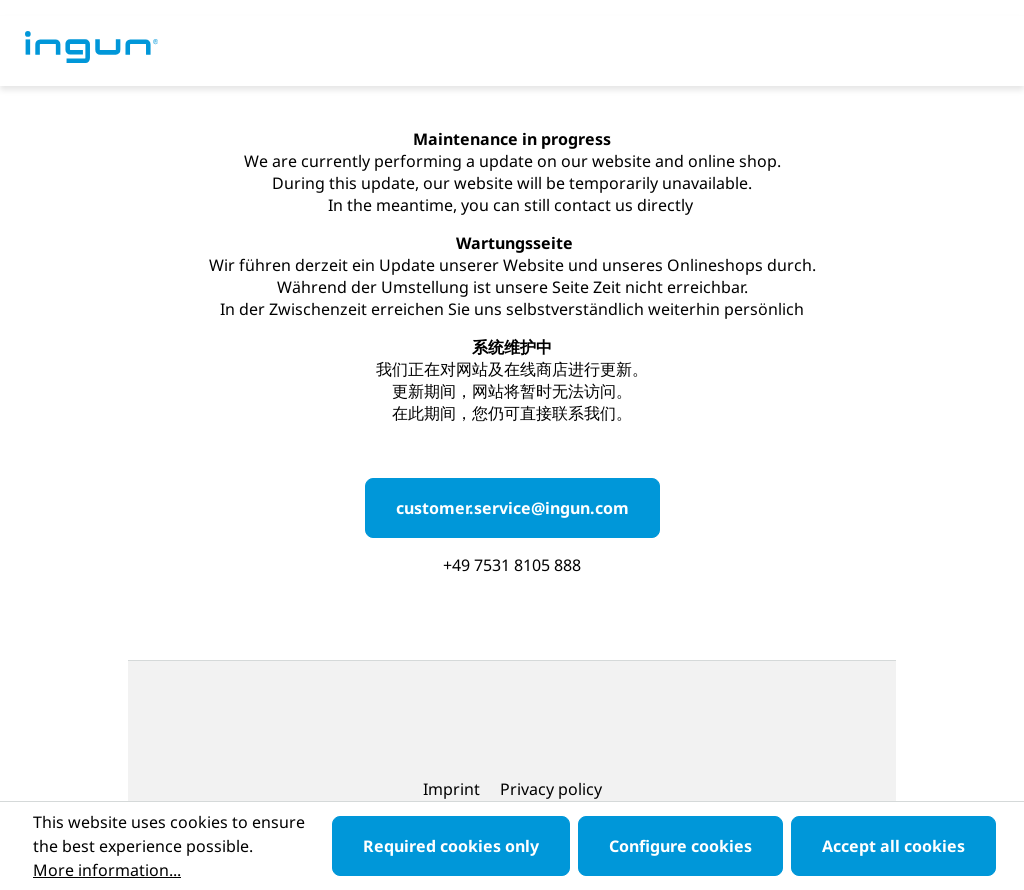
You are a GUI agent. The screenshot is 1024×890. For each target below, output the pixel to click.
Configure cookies (680, 846)
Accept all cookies (893, 846)
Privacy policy (551, 789)
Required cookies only (451, 846)
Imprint (453, 789)
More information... (107, 870)
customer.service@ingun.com (512, 508)
